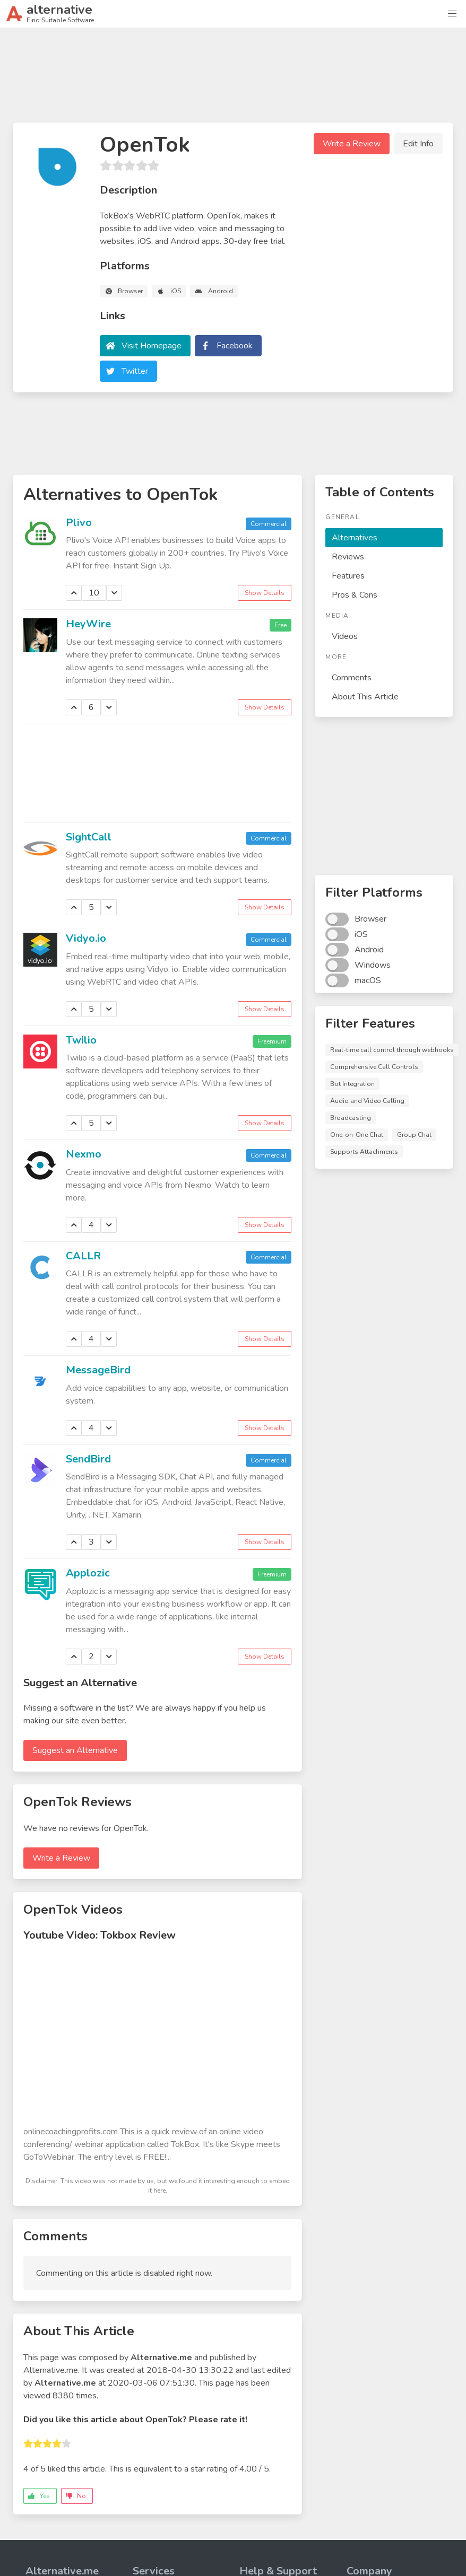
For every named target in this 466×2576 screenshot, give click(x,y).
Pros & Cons (354, 595)
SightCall (88, 837)
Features (348, 576)
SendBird (88, 1459)
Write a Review (352, 144)
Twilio (81, 1040)
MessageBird (98, 1370)
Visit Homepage (152, 346)
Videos (345, 636)
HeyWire (88, 624)
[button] (452, 14)
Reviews (348, 557)
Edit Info (418, 144)
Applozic (88, 1573)
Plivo (79, 522)
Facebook (235, 346)
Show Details (264, 593)
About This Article (365, 697)
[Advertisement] (233, 79)
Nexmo (83, 1154)
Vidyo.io (86, 938)
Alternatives (354, 538)
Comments (352, 678)
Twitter (135, 371)
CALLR (83, 1256)
